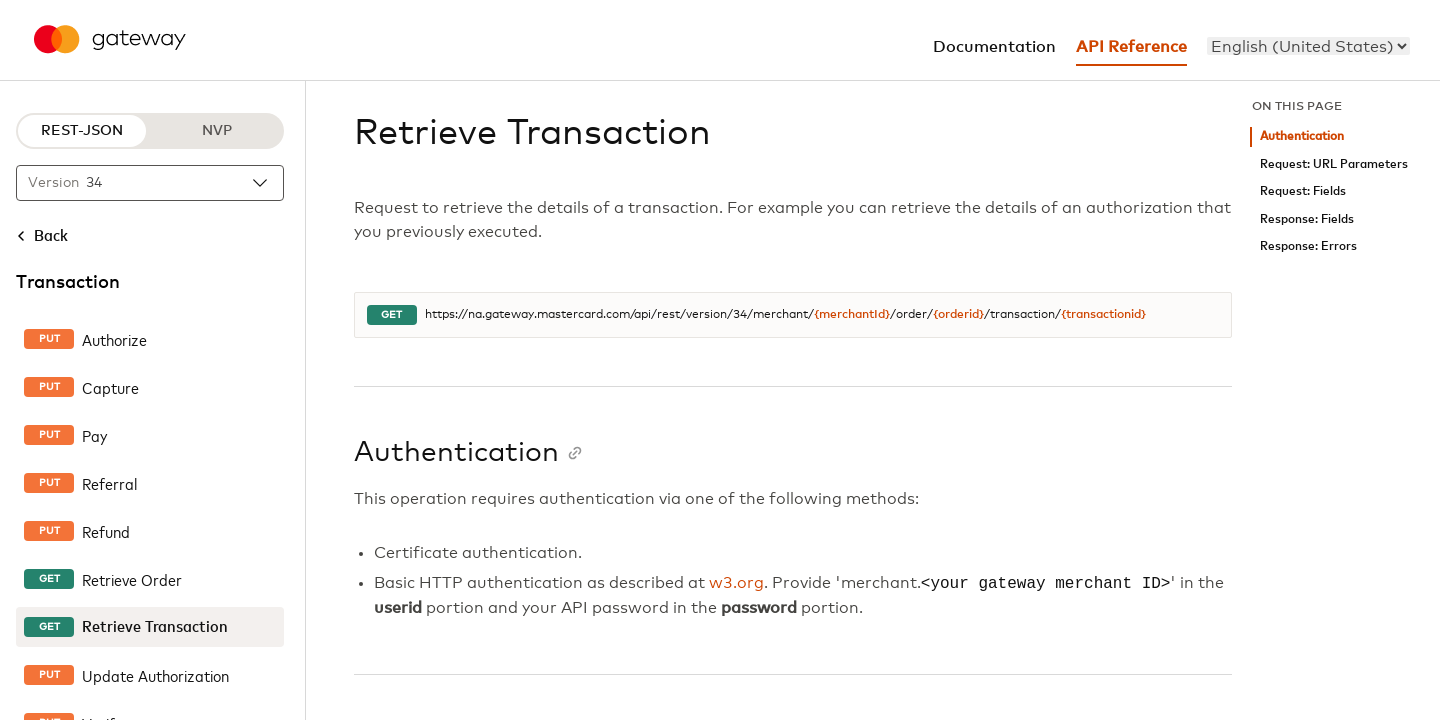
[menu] (1308, 46)
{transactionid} (1103, 315)
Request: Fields (1303, 191)
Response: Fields (1307, 219)
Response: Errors (1308, 246)
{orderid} (958, 315)
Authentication (1302, 136)
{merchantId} (852, 315)
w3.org (736, 584)
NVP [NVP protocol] (217, 131)
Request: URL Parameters (1334, 164)
